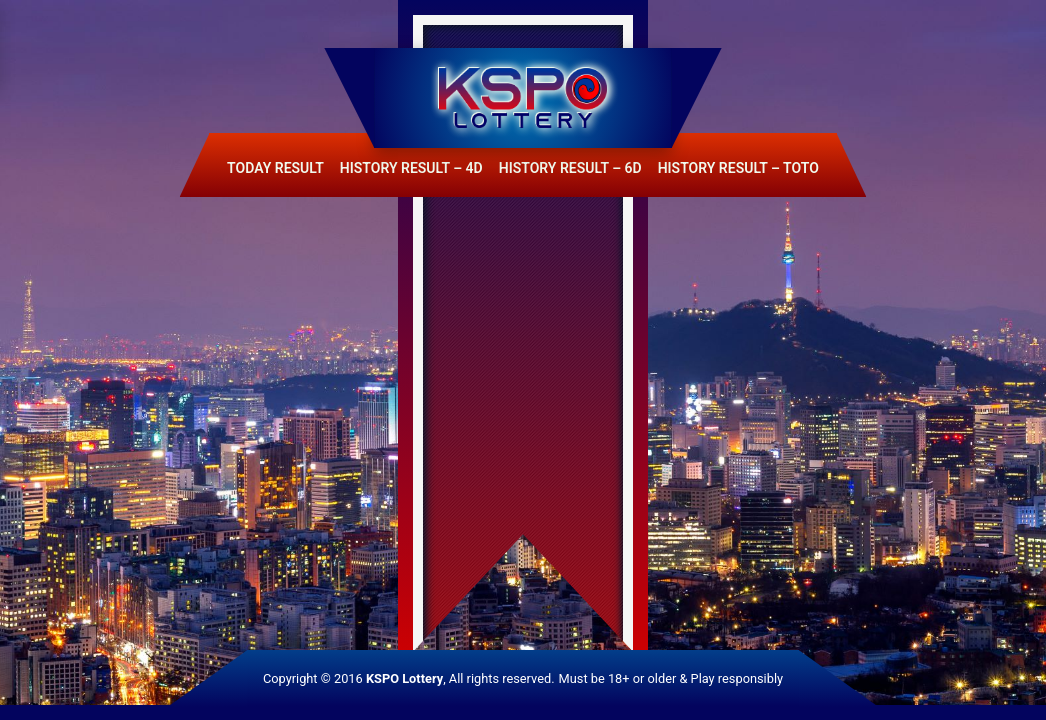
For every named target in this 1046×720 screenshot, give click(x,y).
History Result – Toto (738, 168)
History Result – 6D (570, 168)
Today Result (275, 168)
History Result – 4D (411, 168)
